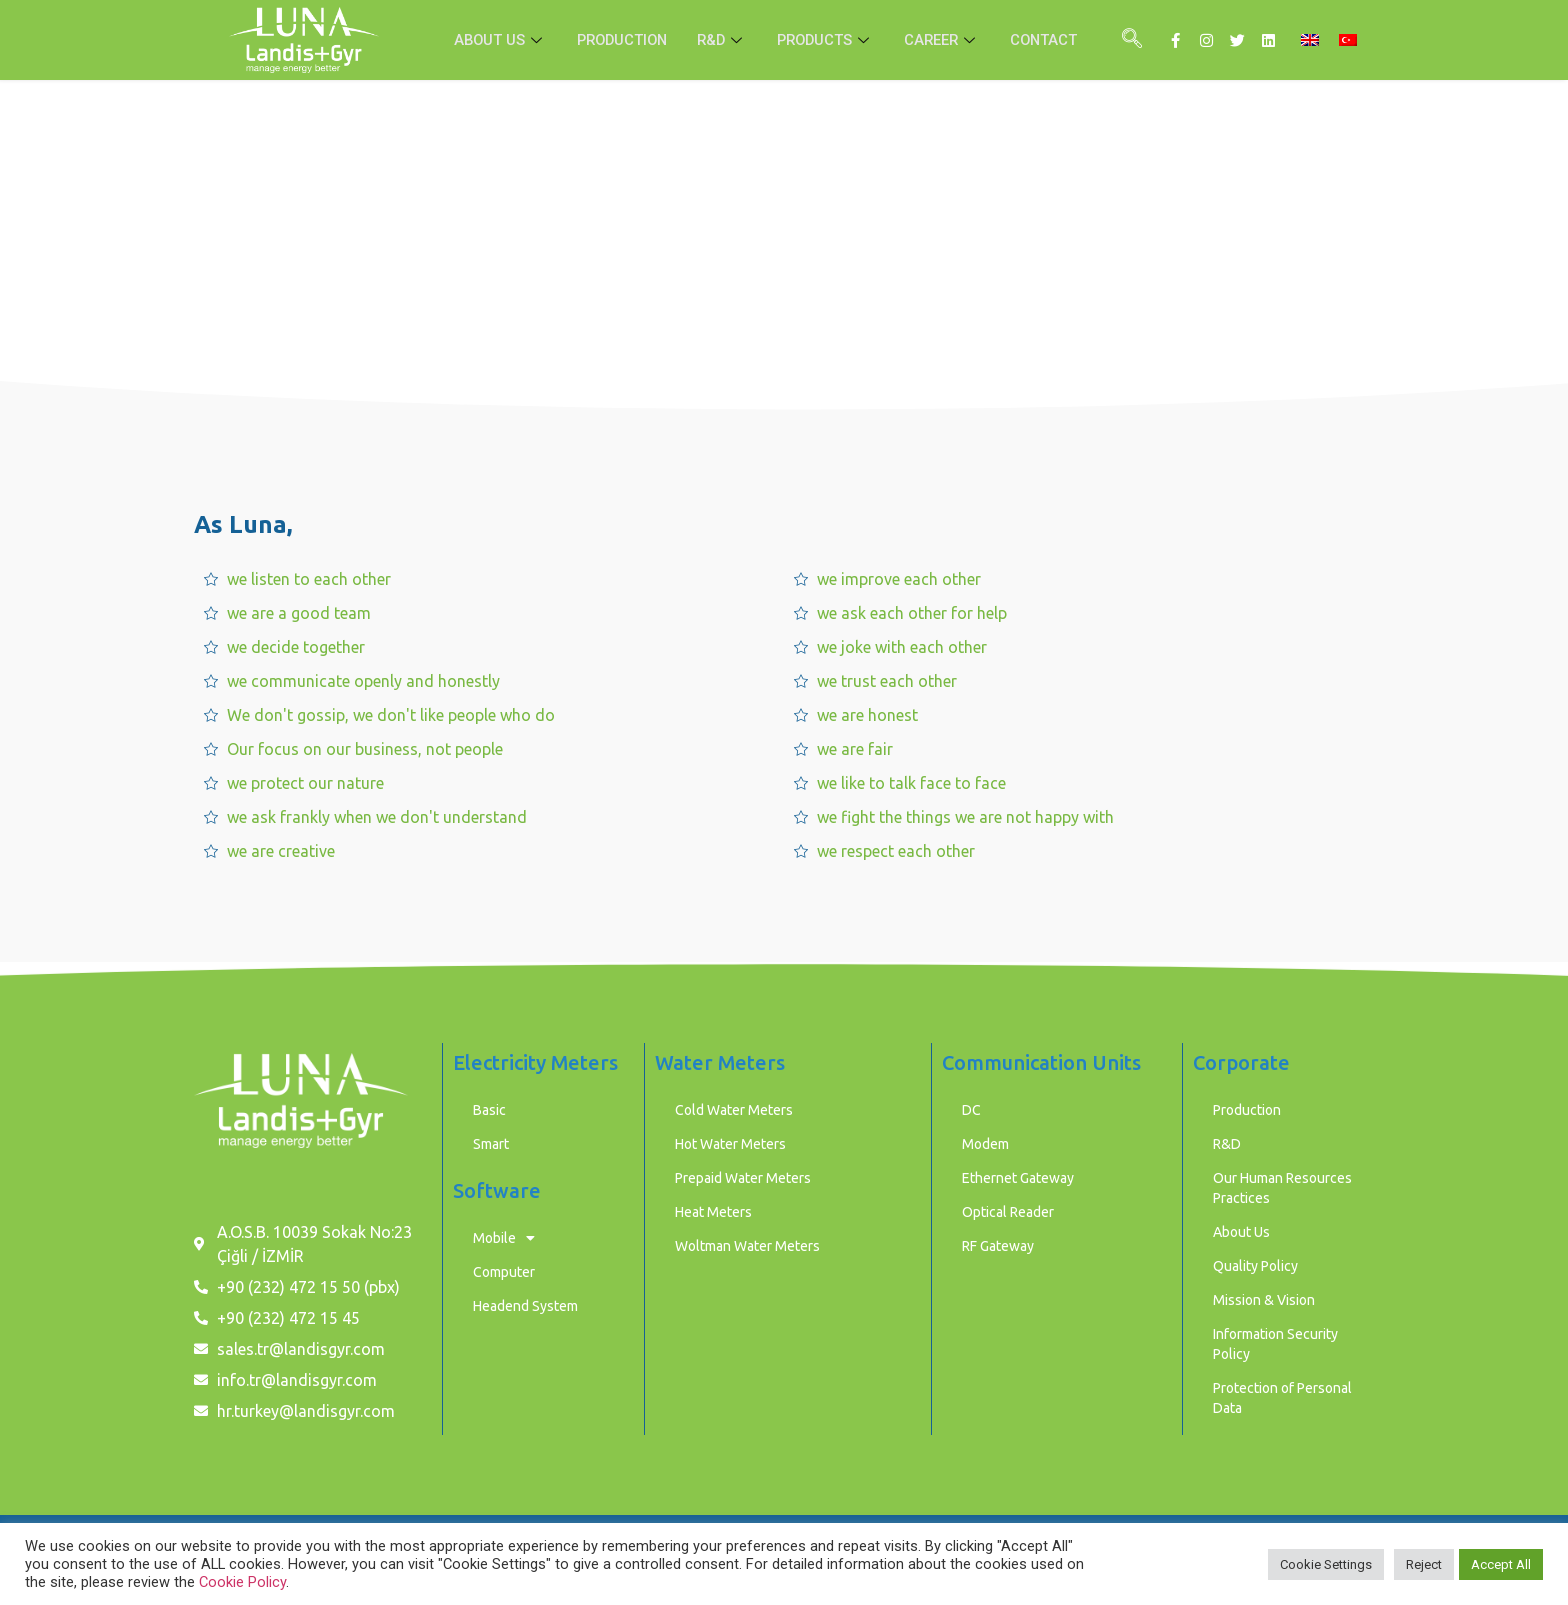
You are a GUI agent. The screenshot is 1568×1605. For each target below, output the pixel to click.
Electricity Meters (535, 1062)
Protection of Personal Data (1282, 1398)
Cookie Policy (242, 1582)
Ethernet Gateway (1018, 1178)
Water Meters (720, 1062)
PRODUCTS (828, 40)
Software (497, 1190)
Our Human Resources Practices (1282, 1188)
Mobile (504, 1238)
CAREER (948, 40)
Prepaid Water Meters (743, 1178)
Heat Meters (713, 1212)
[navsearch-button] (1132, 40)
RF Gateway (998, 1246)
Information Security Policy (1275, 1344)
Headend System (525, 1306)
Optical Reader (1008, 1212)
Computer (504, 1272)
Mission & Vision (1264, 1300)
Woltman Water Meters (747, 1246)
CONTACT (1051, 40)
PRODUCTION (618, 40)
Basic (489, 1110)
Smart (491, 1144)
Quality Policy (1255, 1266)
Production (1247, 1110)
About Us (1241, 1232)
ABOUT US (492, 40)
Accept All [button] (1501, 1564)
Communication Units (1041, 1062)
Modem (985, 1144)
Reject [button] (1424, 1564)
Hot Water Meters (730, 1144)
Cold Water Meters (734, 1110)
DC (971, 1110)
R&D (722, 40)
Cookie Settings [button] (1326, 1564)
